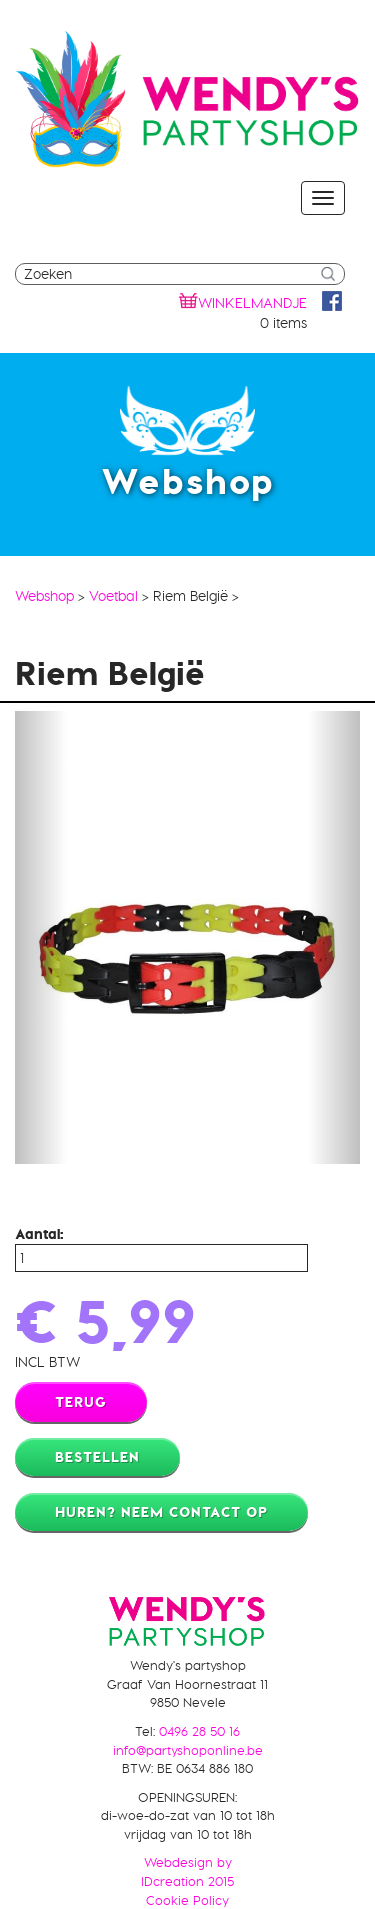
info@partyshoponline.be (188, 1750)
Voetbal (113, 596)
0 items (283, 323)
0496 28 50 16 (199, 1731)
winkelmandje (252, 303)
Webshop (44, 596)
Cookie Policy (187, 1900)
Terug (81, 1402)
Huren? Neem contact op (161, 1512)
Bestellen (97, 1457)
